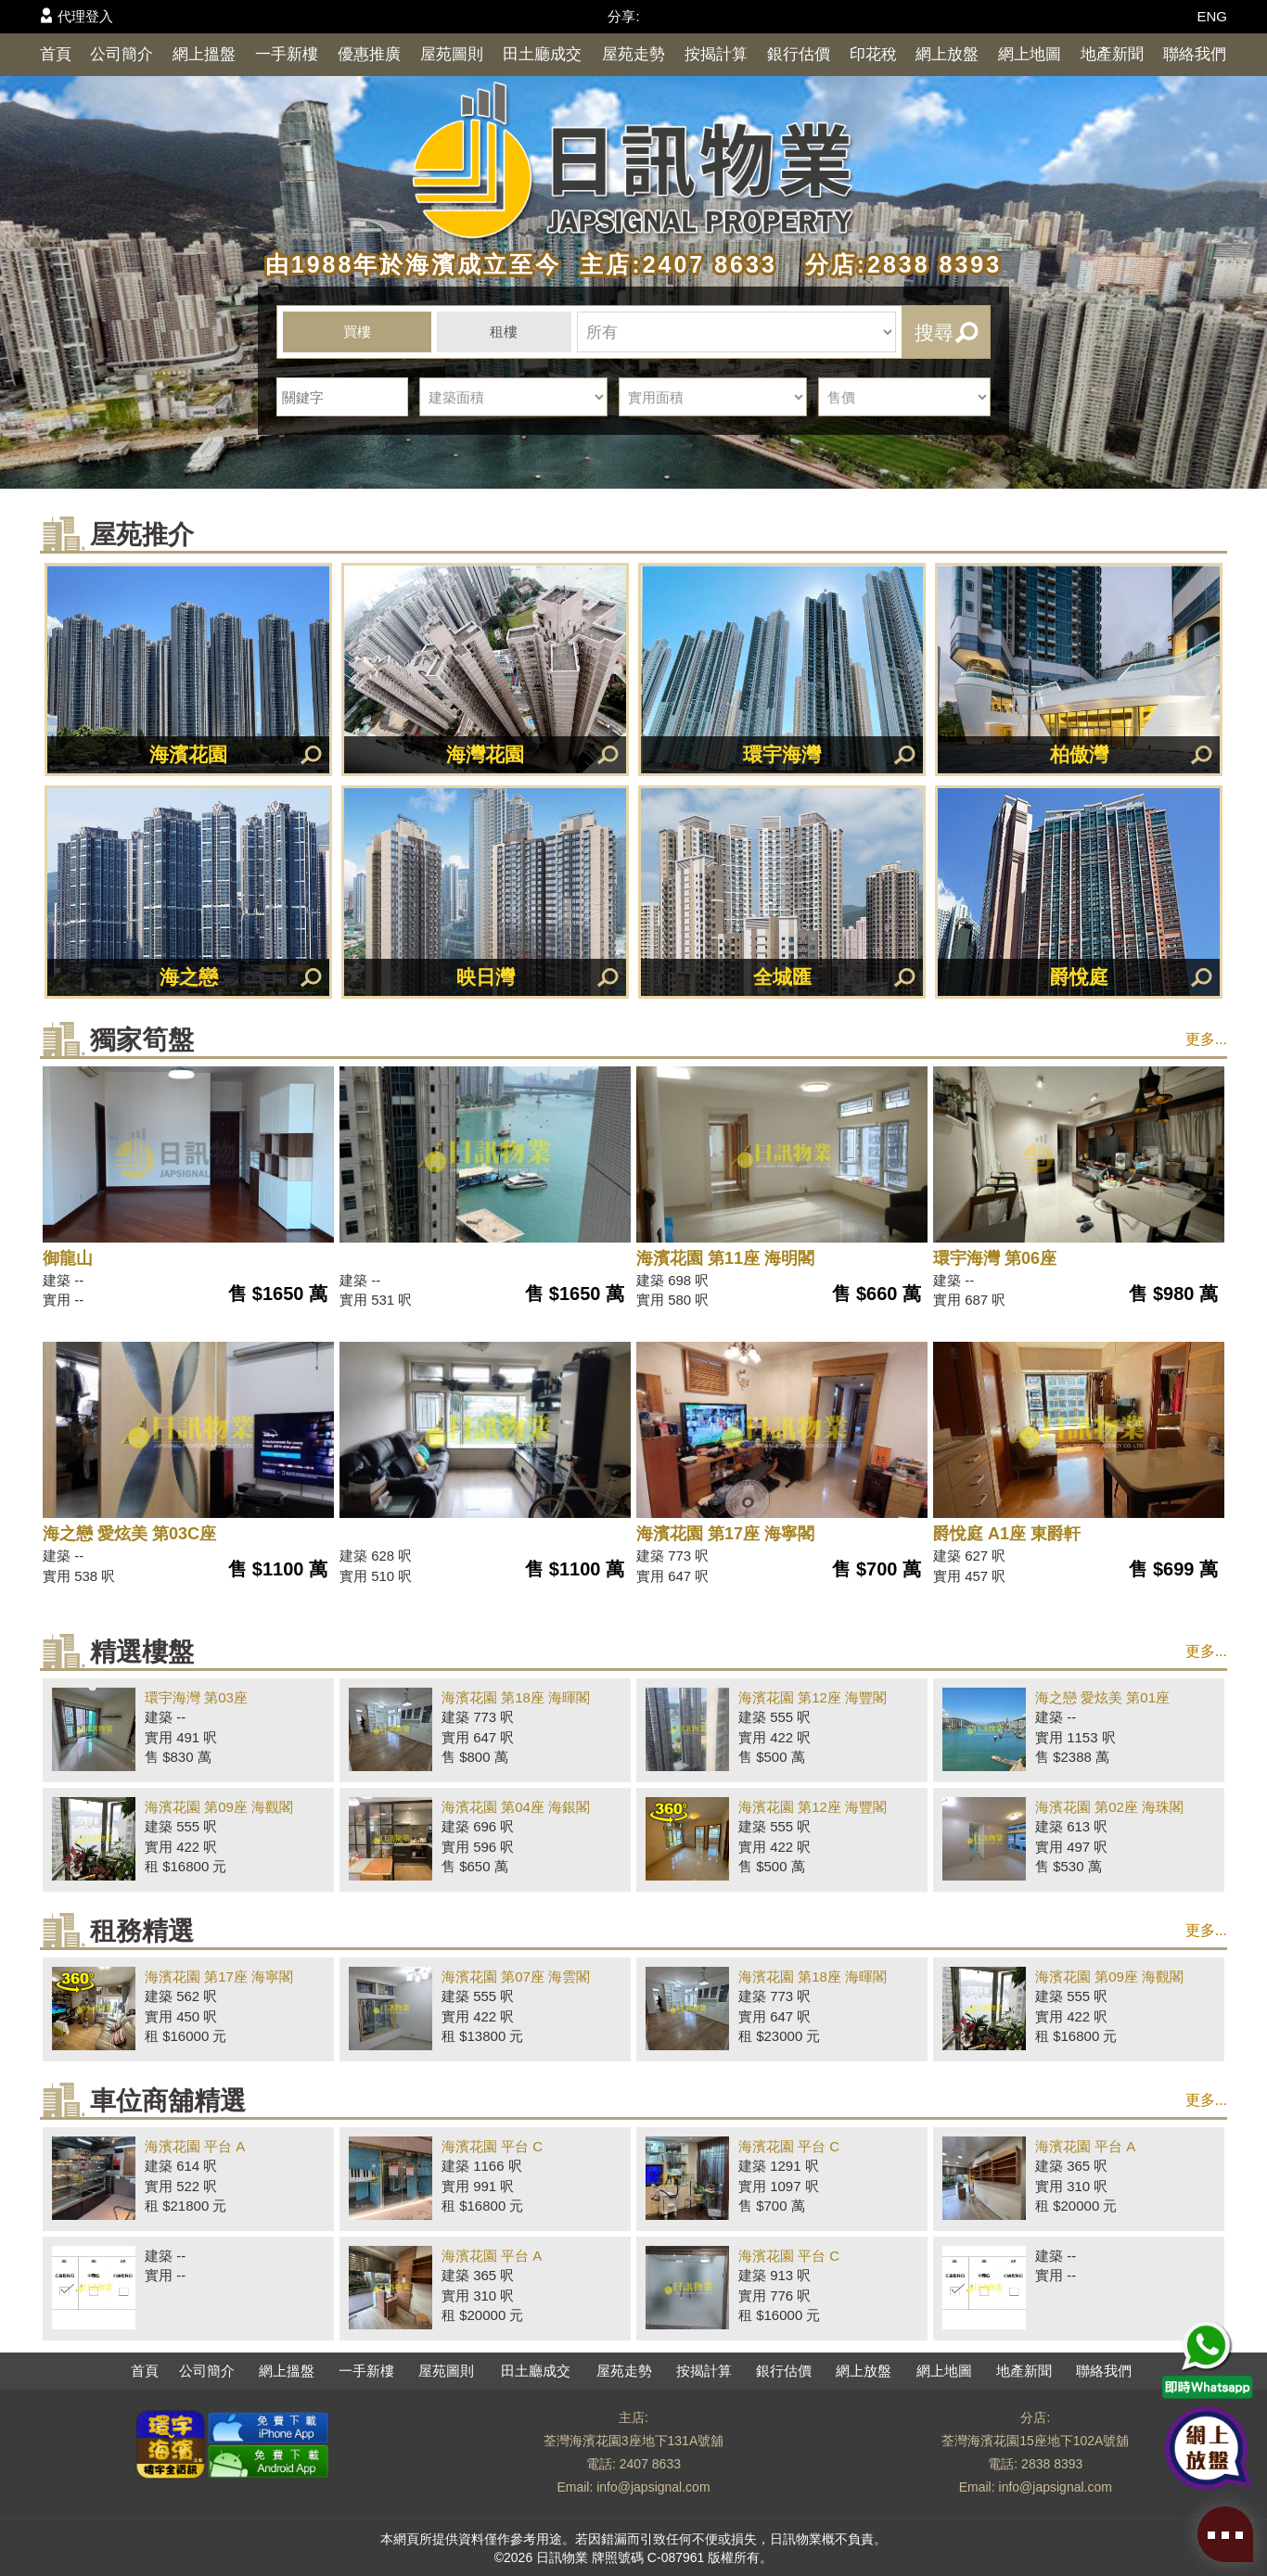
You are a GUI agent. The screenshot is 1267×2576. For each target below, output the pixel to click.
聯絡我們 (1194, 54)
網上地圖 (1029, 54)
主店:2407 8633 (673, 264)
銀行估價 (798, 54)
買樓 (357, 331)
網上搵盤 (204, 54)
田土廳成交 (542, 54)
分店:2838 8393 (894, 264)
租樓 (504, 331)
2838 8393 (1051, 2463)
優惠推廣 (369, 54)
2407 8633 (650, 2463)
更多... (1206, 1039)
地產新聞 (1112, 54)
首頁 (55, 54)
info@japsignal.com (653, 2487)
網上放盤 (947, 54)
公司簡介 (121, 54)
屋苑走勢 (633, 54)
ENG (1212, 16)
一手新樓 (286, 54)
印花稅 (873, 54)
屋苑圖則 (451, 54)
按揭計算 (716, 54)
